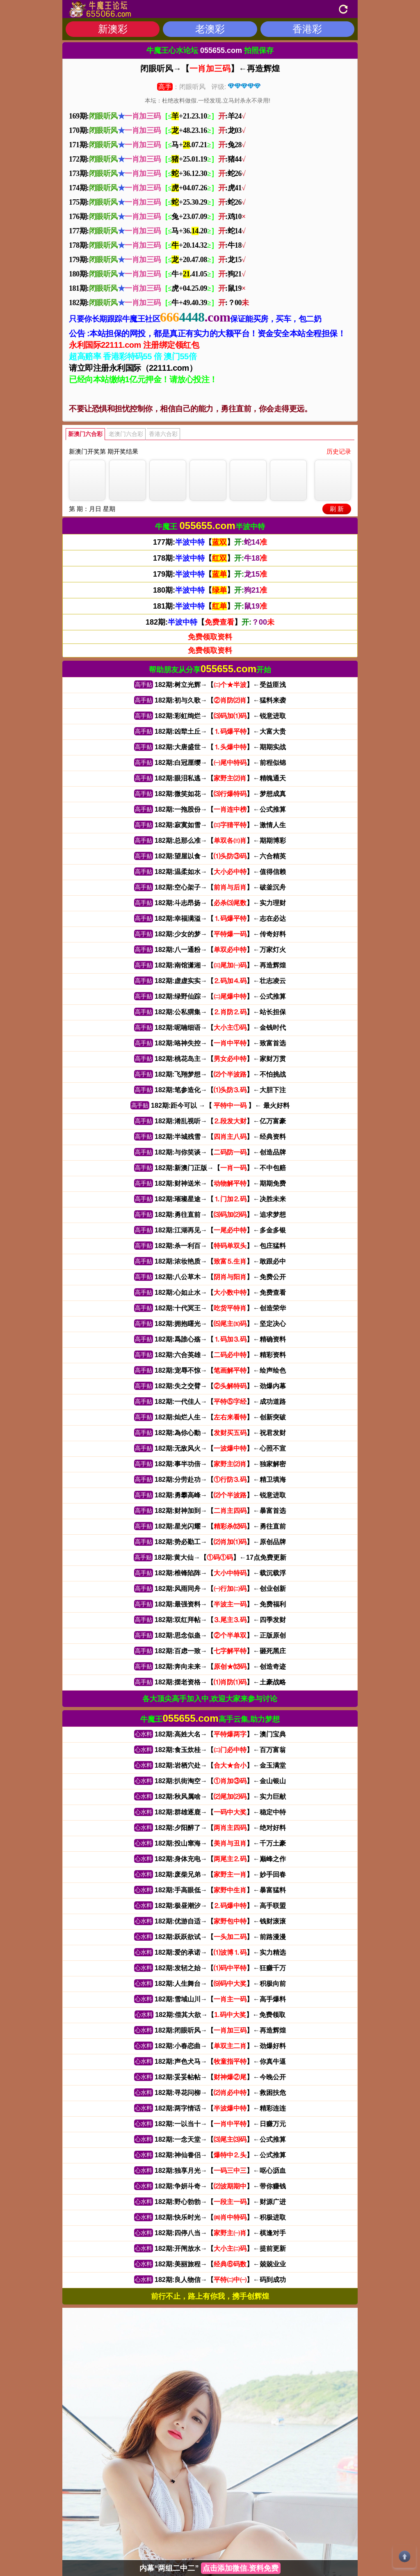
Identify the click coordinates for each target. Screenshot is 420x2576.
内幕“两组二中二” (209, 2568)
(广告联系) (232, 2546)
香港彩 (307, 28)
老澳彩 (210, 28)
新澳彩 (113, 28)
